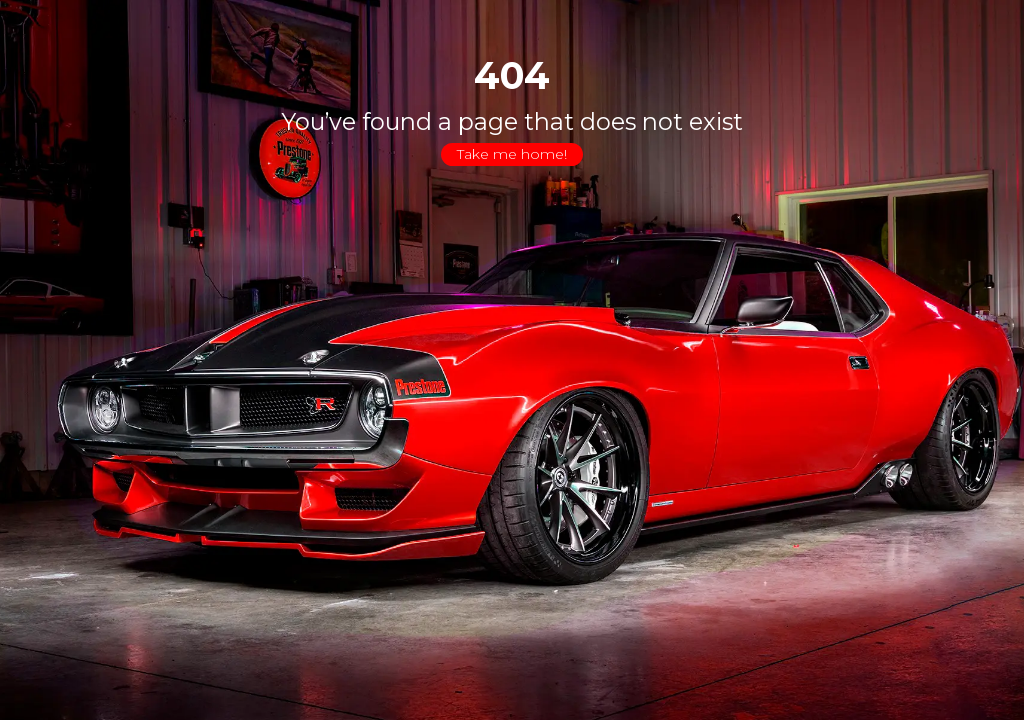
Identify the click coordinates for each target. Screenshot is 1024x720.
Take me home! (512, 154)
